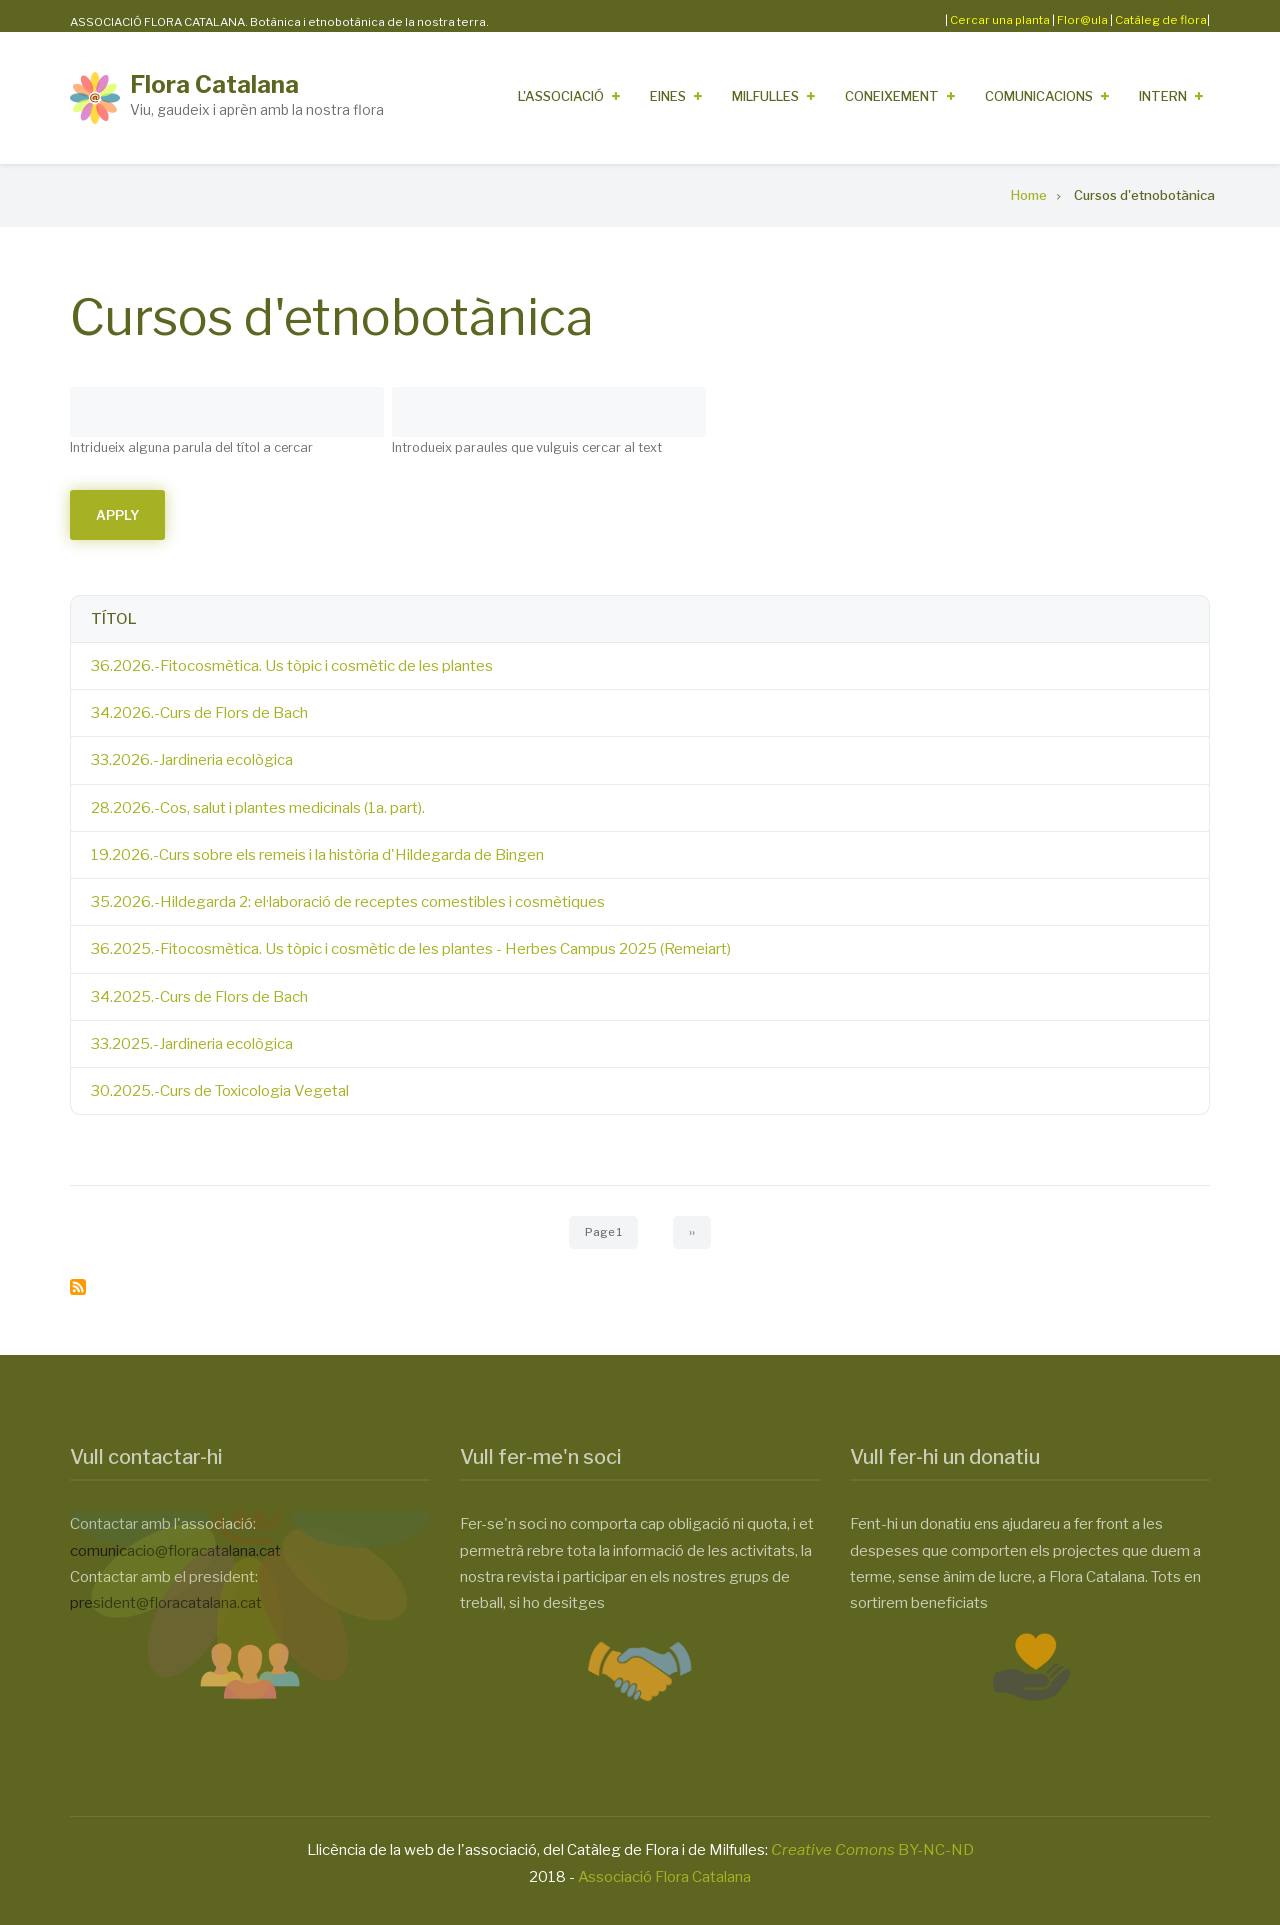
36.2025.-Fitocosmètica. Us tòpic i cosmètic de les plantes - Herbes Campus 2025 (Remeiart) (411, 949)
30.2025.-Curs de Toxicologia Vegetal (220, 1091)
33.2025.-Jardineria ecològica (192, 1044)
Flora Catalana (214, 84)
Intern (1163, 96)
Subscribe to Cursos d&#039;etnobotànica (78, 1287)
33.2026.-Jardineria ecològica (192, 760)
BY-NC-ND (872, 1850)
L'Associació (561, 96)
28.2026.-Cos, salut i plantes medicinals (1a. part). (258, 808)
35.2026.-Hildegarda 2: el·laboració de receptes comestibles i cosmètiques (348, 902)
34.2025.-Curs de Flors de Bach (199, 997)
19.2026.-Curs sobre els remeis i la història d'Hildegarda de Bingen (317, 855)
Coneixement (892, 96)
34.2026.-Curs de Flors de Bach (199, 713)
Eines (668, 96)
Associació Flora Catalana (664, 1877)
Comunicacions (1039, 96)
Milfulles (765, 96)
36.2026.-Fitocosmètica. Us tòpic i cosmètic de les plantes (292, 666)
